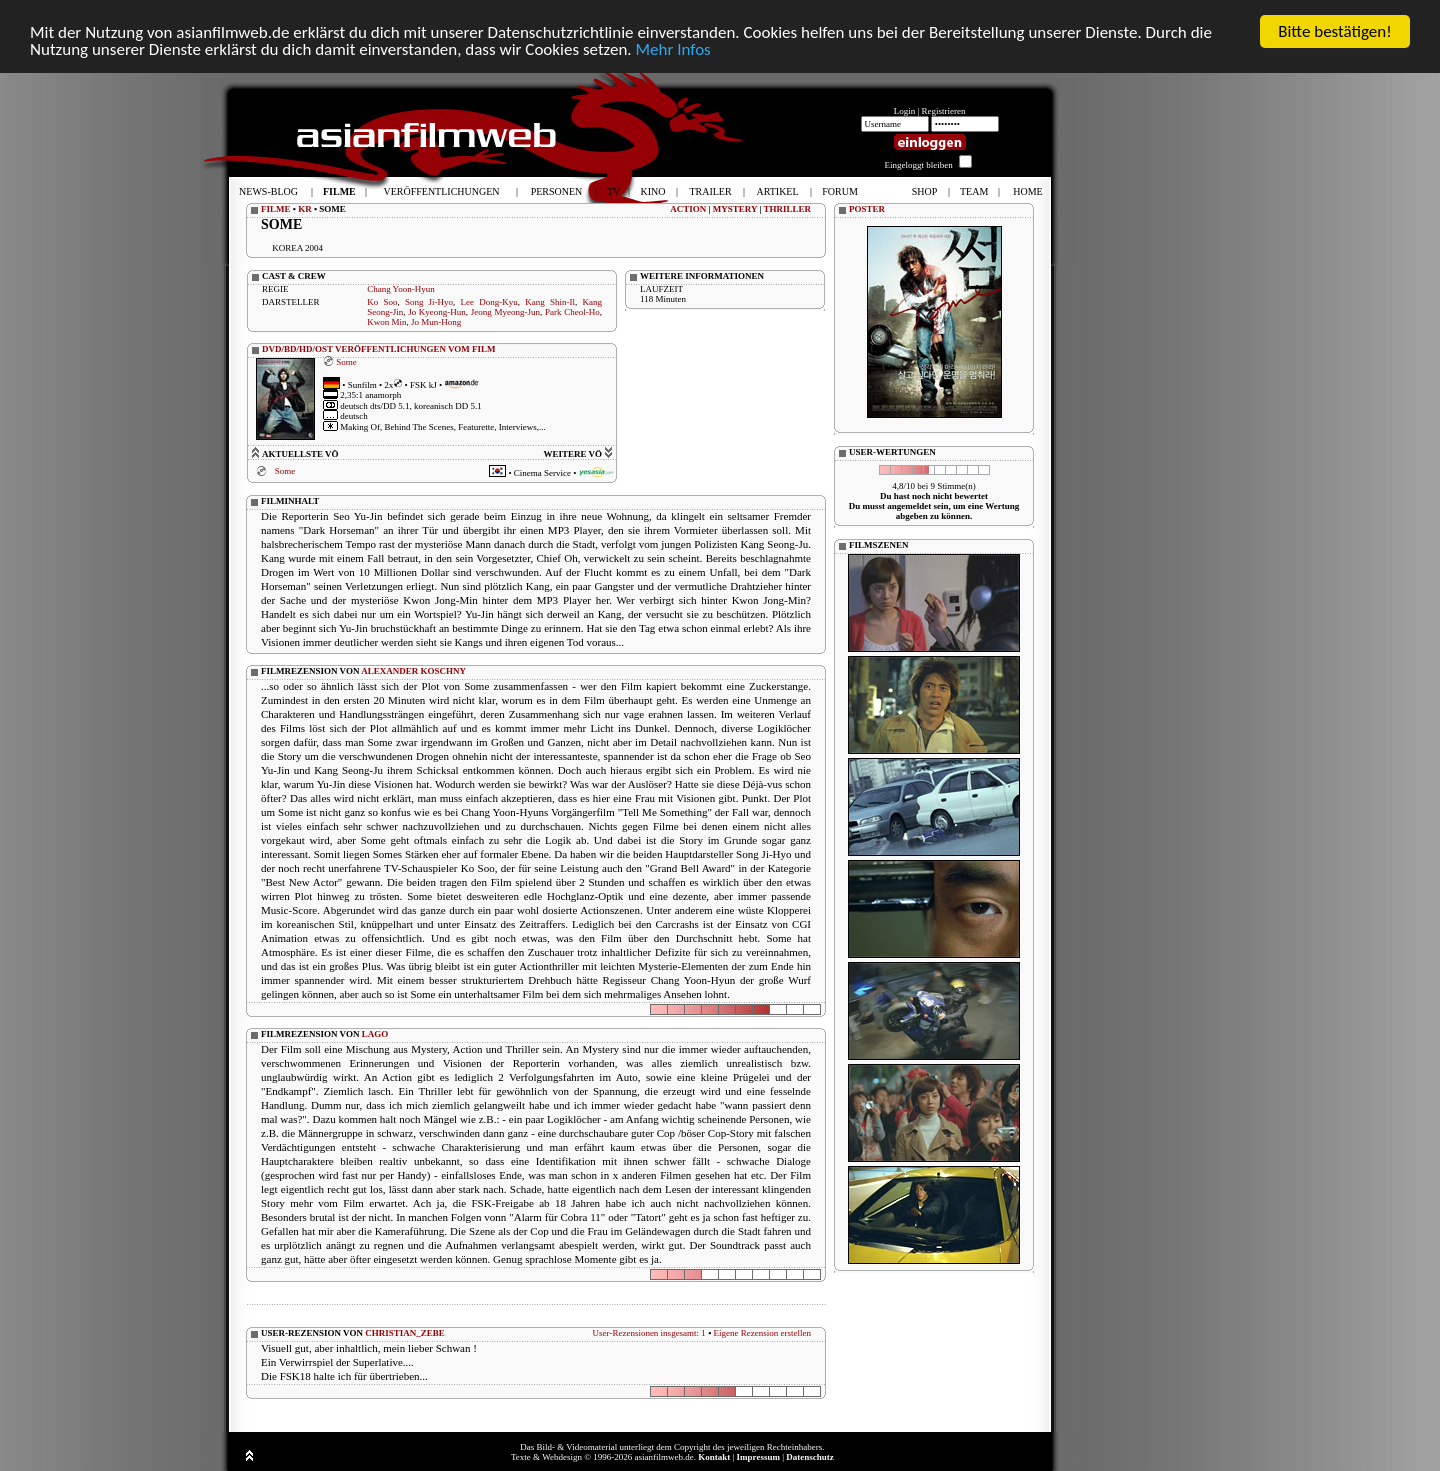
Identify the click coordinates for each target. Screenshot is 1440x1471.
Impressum (758, 1457)
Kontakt (714, 1457)
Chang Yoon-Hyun (401, 289)
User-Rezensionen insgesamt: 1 (649, 1333)
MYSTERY (735, 209)
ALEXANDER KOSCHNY (413, 671)
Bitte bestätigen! (1335, 31)
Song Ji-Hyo (429, 302)
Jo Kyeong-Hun (437, 312)
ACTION (688, 209)
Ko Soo (382, 302)
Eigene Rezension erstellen (762, 1333)
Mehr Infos (672, 49)
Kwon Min (386, 322)
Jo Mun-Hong (436, 322)
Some (346, 362)
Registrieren (944, 111)
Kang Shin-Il (550, 302)
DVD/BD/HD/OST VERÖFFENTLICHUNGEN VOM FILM (379, 349)
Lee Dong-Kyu (489, 302)
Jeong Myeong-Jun (505, 312)
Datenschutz (810, 1457)
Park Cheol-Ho (572, 312)
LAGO (375, 1034)
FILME (276, 209)
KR (305, 209)
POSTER (867, 209)
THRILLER (787, 209)
